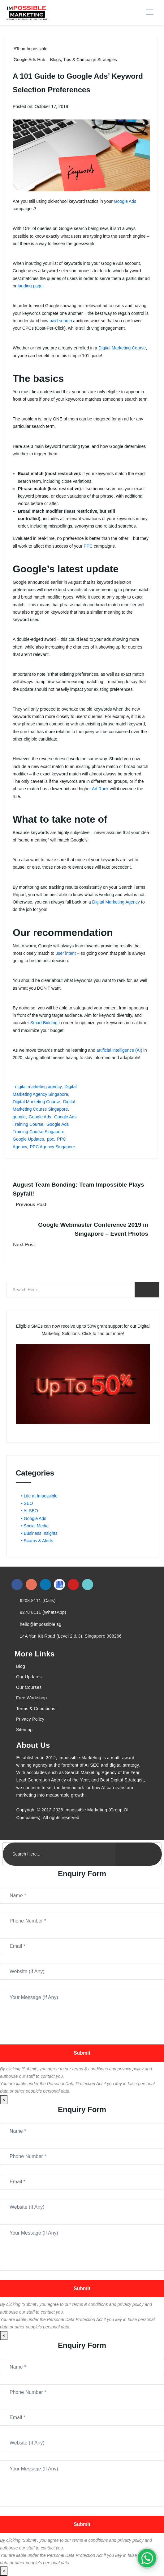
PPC (88, 546)
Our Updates (29, 1676)
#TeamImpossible (30, 48)
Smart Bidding (44, 1022)
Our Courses (29, 1687)
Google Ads (125, 201)
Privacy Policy (30, 1719)
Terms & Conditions (35, 1708)
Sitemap (24, 1729)
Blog (20, 1666)
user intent (66, 953)
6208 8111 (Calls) (38, 1600)
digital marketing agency (38, 1086)
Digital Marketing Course (122, 347)
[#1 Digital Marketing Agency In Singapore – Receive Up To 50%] (147, 2558)
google (19, 1116)
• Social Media (35, 1525)
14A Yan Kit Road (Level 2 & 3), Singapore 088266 (71, 1636)
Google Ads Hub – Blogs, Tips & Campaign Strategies (65, 59)
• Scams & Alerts (37, 1540)
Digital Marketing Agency (116, 902)
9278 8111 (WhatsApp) (43, 1612)
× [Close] (3, 2099)
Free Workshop (31, 1697)
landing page (30, 285)
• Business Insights (39, 1533)
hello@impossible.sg (40, 1624)
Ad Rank (100, 788)
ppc (50, 1139)
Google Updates (28, 1139)
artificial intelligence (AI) (119, 1050)
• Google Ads (33, 1518)
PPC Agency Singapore (52, 1146)
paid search (61, 320)
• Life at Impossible (39, 1495)
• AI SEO (29, 1510)
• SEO (27, 1503)
